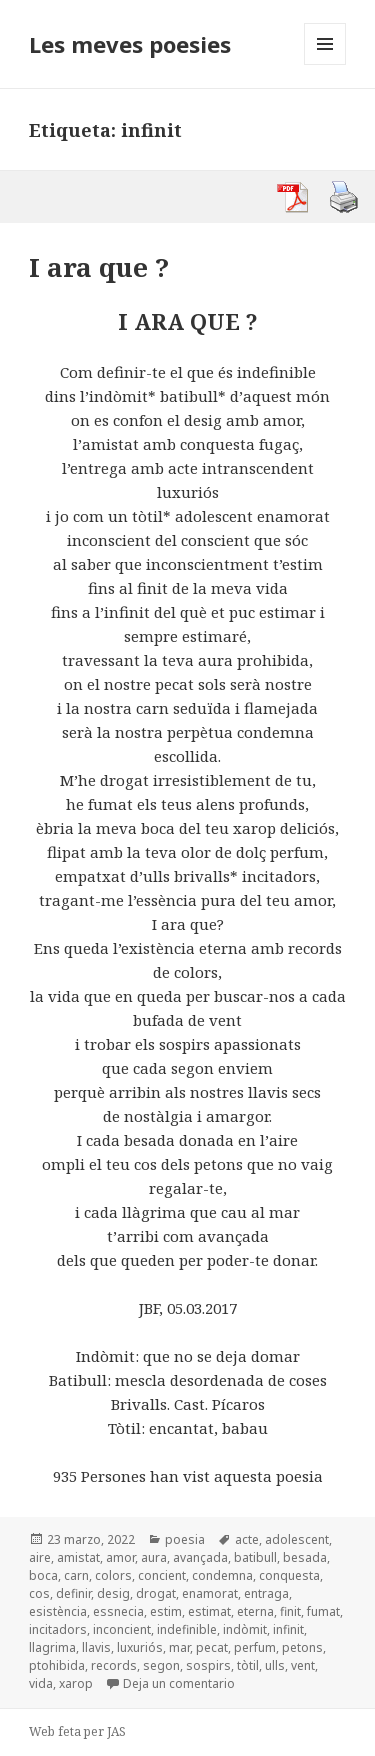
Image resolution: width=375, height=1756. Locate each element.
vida (41, 1683)
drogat (156, 1593)
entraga (266, 1593)
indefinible (187, 1629)
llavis (96, 1647)
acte (247, 1539)
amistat (78, 1557)
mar (179, 1647)
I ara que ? (99, 267)
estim (166, 1611)
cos (39, 1593)
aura (154, 1557)
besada (305, 1557)
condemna (222, 1575)
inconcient (122, 1629)
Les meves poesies (130, 44)
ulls (275, 1665)
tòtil (248, 1665)
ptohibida (57, 1665)
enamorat (210, 1593)
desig (113, 1593)
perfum (255, 1647)
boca (43, 1575)
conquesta (289, 1575)
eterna (255, 1611)
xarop (76, 1683)
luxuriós (140, 1647)
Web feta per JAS (77, 1731)
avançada (200, 1557)
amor (120, 1557)
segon (161, 1665)
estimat (209, 1611)
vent (303, 1665)
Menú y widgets (325, 64)
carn (76, 1575)
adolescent (297, 1539)
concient (162, 1575)
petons (302, 1647)
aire (40, 1557)
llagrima (52, 1647)
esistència (58, 1611)
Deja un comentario (179, 1683)
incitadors (58, 1629)
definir (73, 1593)
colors (113, 1575)
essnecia (118, 1611)
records (114, 1665)
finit (290, 1611)
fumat (323, 1611)
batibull (255, 1557)
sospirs (208, 1665)
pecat (212, 1647)
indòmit (245, 1629)
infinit (288, 1629)
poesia (185, 1539)
